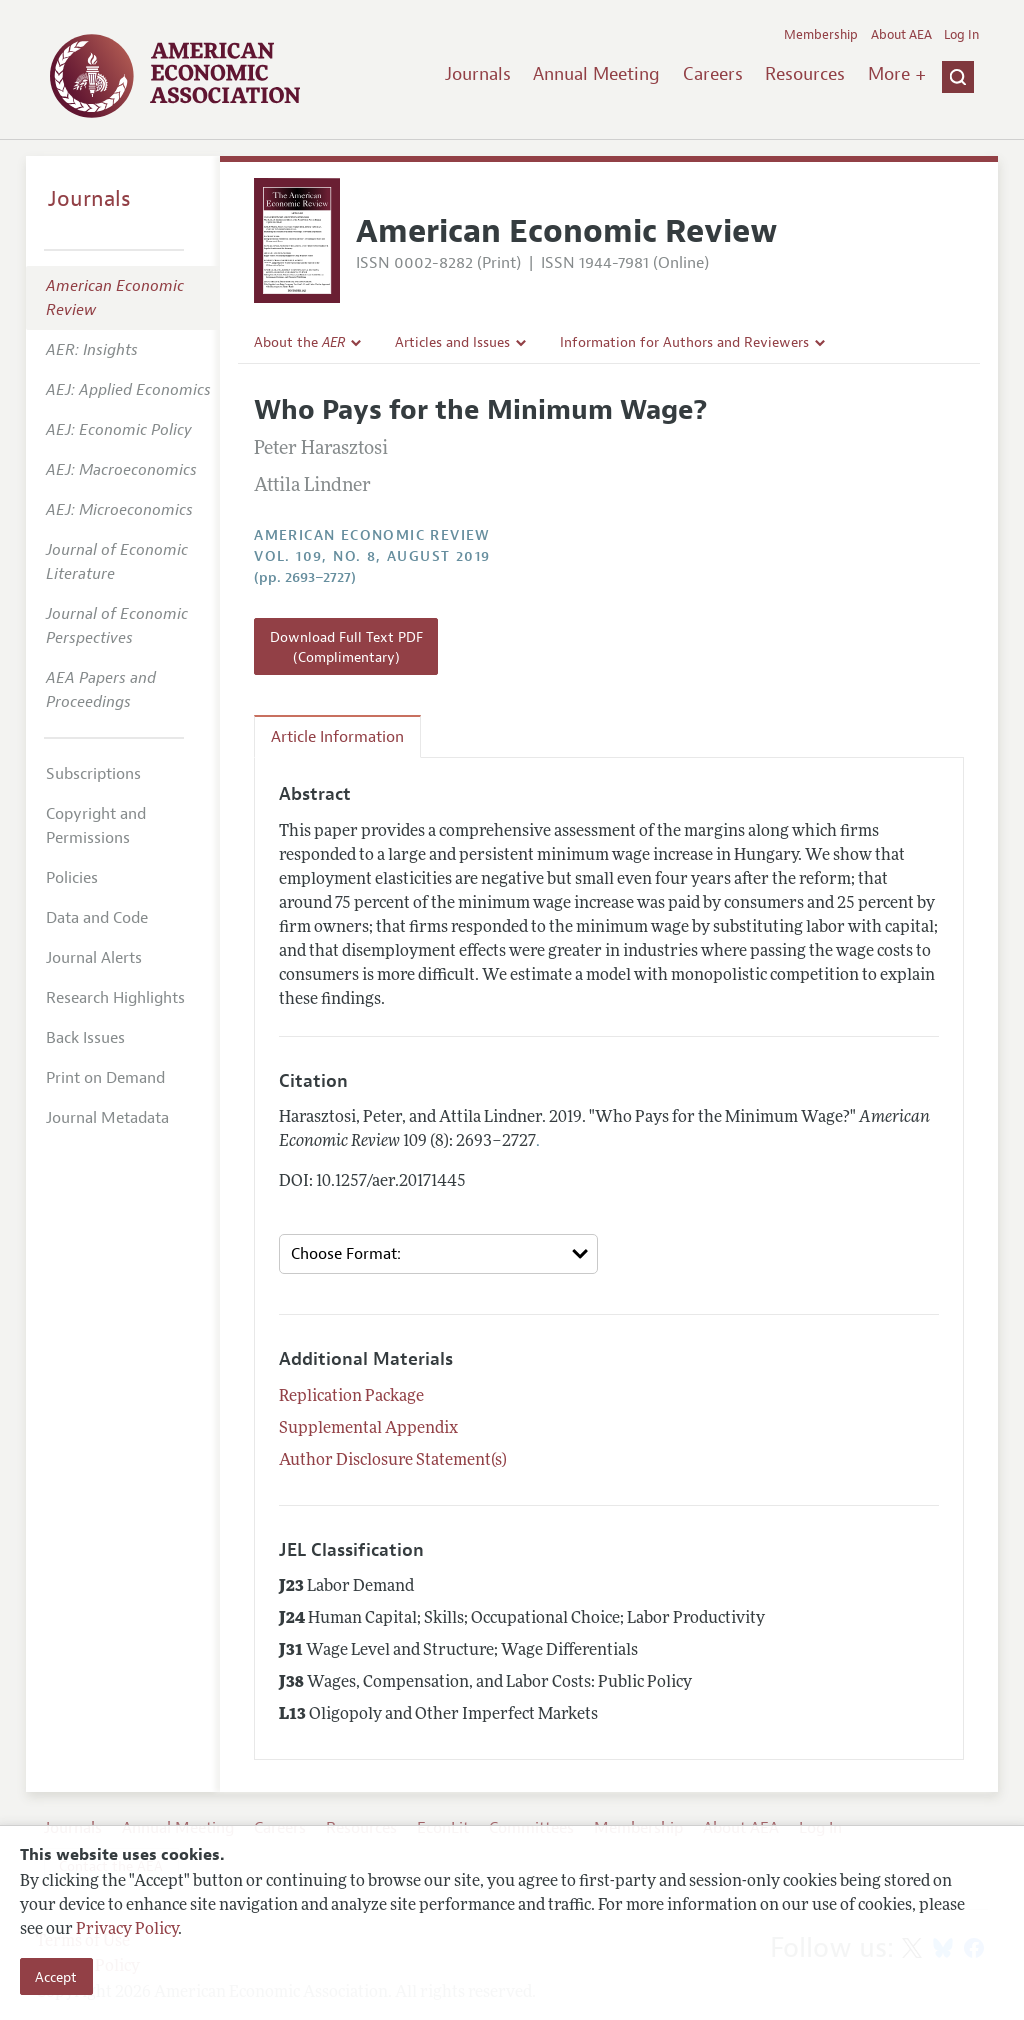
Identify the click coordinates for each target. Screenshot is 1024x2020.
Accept (56, 1977)
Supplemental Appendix (368, 1429)
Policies (72, 878)
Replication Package (351, 1397)
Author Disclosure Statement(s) (393, 1461)
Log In (961, 35)
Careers (713, 74)
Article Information (337, 737)
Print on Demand (105, 1078)
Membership (821, 35)
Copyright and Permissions (96, 826)
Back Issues (85, 1038)
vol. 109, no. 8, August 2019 (372, 556)
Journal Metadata (107, 1118)
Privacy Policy (127, 1930)
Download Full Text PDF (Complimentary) (346, 647)
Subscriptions (93, 774)
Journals (478, 74)
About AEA (901, 35)
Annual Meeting (596, 74)
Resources (805, 74)
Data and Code (97, 918)
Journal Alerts (94, 958)
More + (897, 74)
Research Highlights (115, 998)
